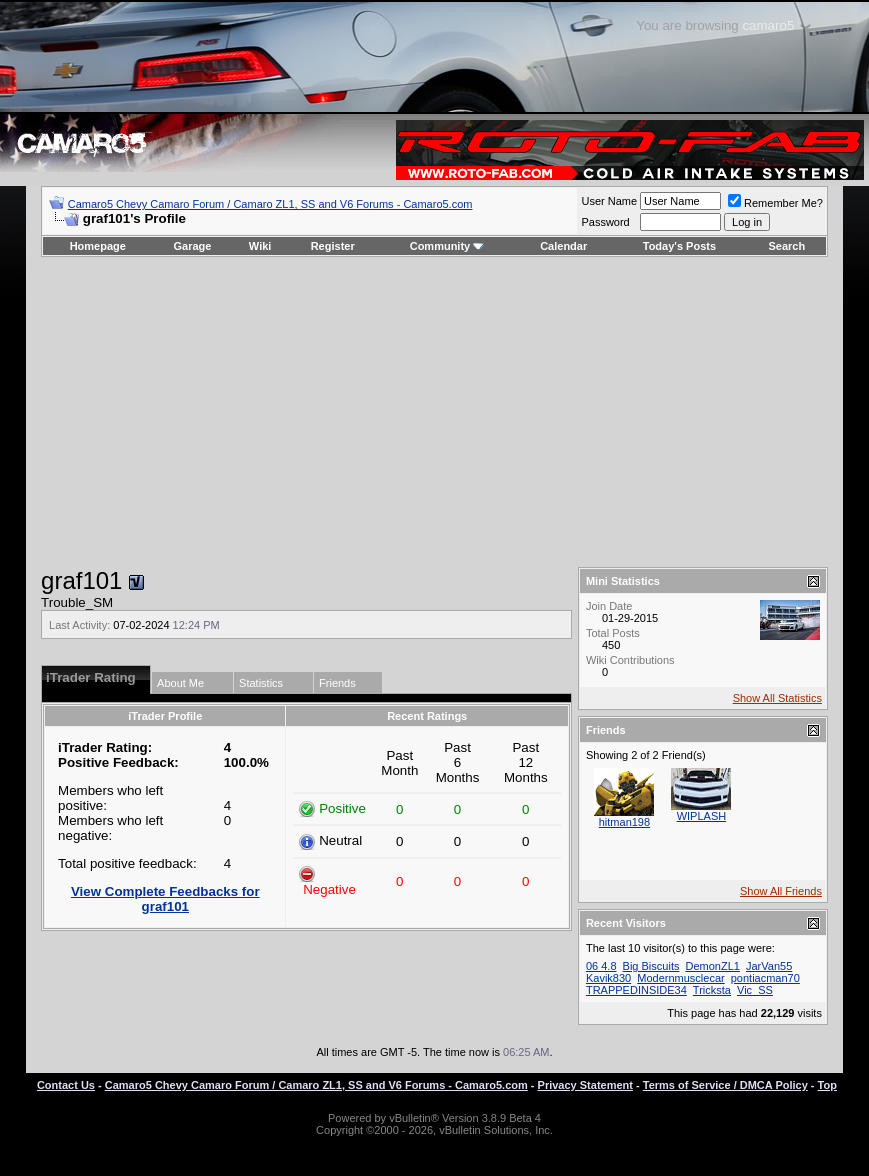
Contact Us (66, 1085)
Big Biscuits (651, 966)
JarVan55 (769, 966)
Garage (193, 246)
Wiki (260, 246)
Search (787, 246)
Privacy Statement (585, 1085)
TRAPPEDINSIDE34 (636, 990)
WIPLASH (702, 816)
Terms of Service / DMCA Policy (725, 1085)
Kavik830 (608, 978)
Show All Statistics (777, 698)
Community (447, 246)
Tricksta (712, 990)
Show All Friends (781, 891)
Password (605, 222)
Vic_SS (755, 990)
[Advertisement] (434, 412)
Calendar (563, 246)
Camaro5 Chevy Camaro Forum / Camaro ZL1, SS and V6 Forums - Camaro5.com (270, 204)
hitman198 (624, 822)
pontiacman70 (765, 978)
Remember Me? (775, 203)
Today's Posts (679, 246)
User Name (609, 201)
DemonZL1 (713, 966)
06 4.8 (601, 966)
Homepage (98, 246)
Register (333, 246)
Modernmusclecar (680, 978)
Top (827, 1085)
